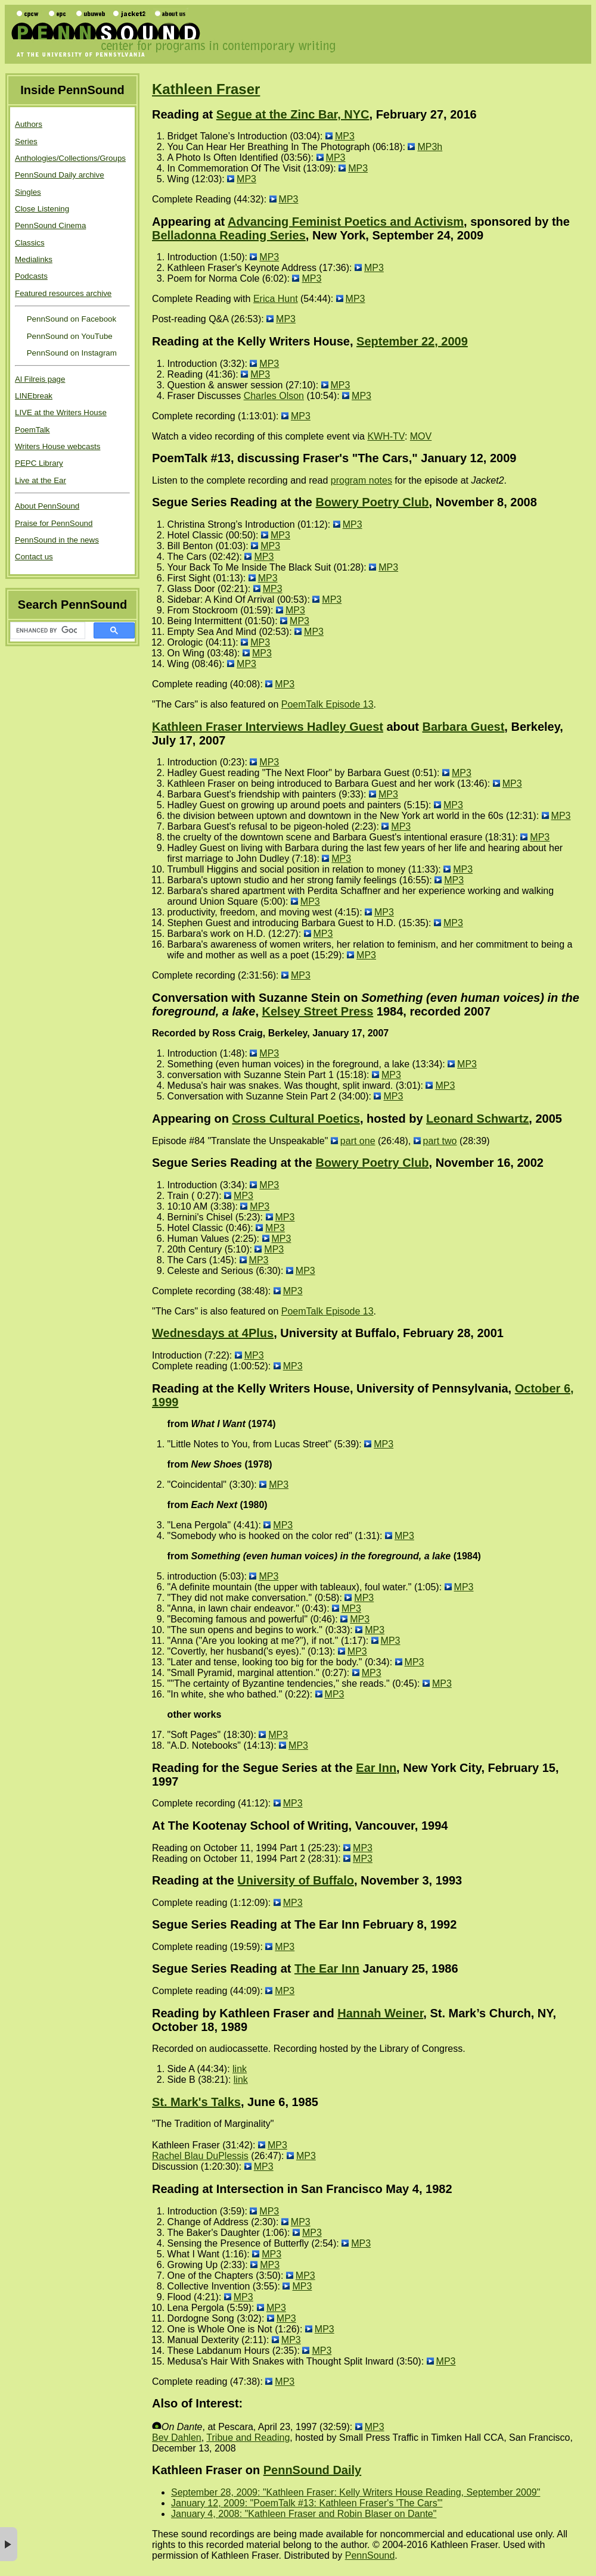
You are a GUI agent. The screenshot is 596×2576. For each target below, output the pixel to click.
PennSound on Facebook (70, 318)
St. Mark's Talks (196, 2101)
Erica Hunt (275, 299)
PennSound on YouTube (68, 336)
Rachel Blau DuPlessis (200, 2156)
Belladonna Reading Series (229, 235)
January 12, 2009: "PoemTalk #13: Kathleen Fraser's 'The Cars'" (306, 2503)
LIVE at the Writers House (61, 412)
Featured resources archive (63, 293)
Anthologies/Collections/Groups (70, 158)
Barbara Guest (463, 726)
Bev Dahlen (176, 2437)
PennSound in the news (57, 539)
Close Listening (42, 208)
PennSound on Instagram (70, 352)
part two (440, 1141)
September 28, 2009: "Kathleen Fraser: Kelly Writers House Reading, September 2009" (355, 2492)
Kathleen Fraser (206, 89)
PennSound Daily (312, 2470)
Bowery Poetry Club (372, 502)
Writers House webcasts (57, 446)
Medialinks (33, 259)
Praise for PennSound (53, 523)
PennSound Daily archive (59, 174)
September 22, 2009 (412, 341)
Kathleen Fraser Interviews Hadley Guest (267, 726)
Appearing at (190, 221)
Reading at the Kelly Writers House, (254, 341)
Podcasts (31, 276)
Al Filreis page (40, 379)
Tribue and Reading (248, 2437)
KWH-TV (386, 436)
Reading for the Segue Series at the (254, 1767)
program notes (361, 480)
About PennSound (47, 506)
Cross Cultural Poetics (296, 1118)
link (239, 2069)
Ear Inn (376, 1767)
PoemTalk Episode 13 (327, 704)
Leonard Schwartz (477, 1118)
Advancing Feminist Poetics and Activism (346, 221)
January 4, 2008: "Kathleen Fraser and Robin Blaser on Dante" (303, 2514)
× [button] (8, 2544)
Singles (28, 192)
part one (357, 1141)
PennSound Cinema (50, 225)
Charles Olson (274, 396)
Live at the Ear (40, 480)
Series (26, 141)
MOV (421, 436)
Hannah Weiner (380, 2013)
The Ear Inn (326, 1968)
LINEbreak (33, 395)
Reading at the (194, 1880)
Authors (28, 124)
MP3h (429, 147)
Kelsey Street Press (318, 1011)
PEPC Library (39, 463)
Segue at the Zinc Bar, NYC (293, 114)
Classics (30, 242)
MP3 (345, 136)
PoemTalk (32, 429)
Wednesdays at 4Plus (213, 1333)
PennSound (370, 2555)
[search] (46, 630)
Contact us (34, 556)
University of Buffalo (295, 1880)
